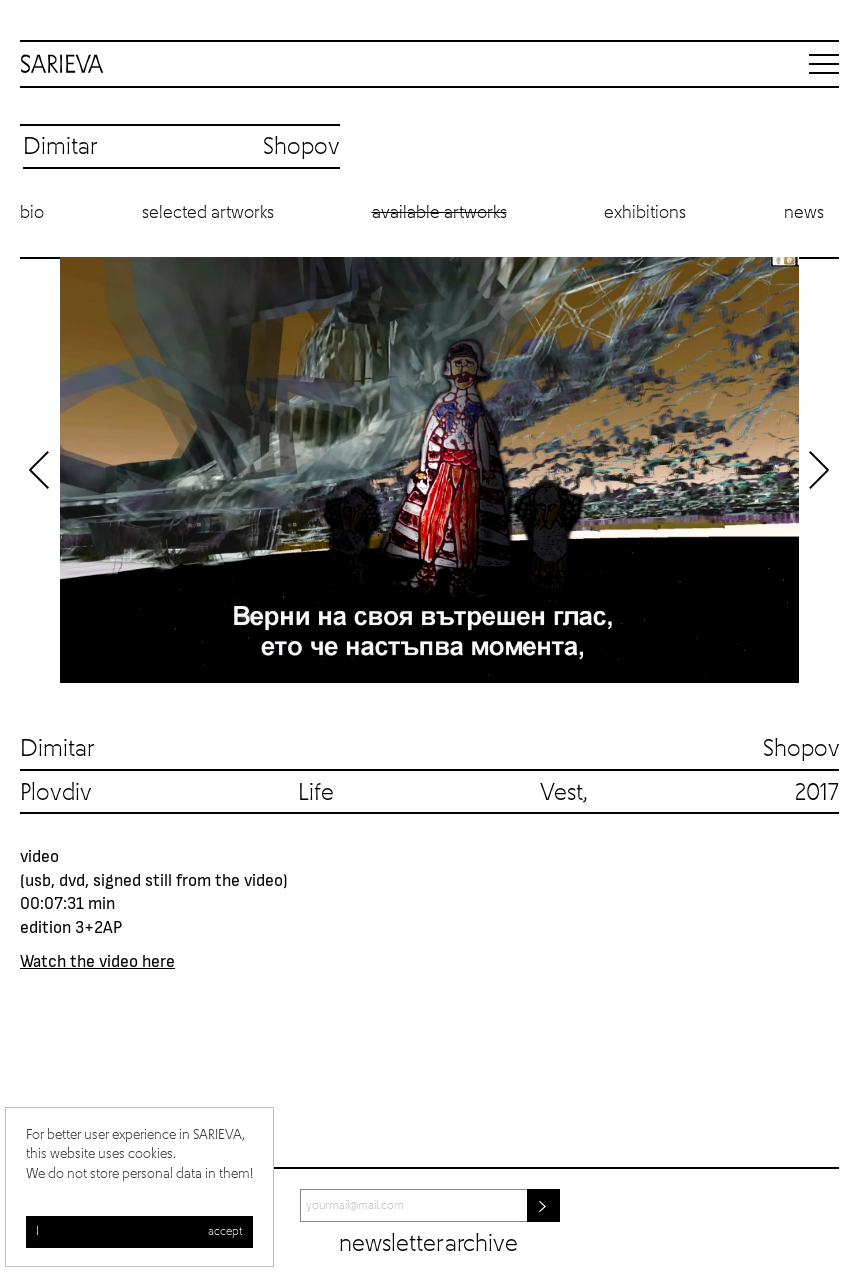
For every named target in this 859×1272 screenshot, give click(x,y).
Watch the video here (97, 960)
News (804, 213)
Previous (40, 470)
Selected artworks (208, 213)
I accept (139, 1232)
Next (819, 470)
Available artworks (439, 213)
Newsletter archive (428, 1244)
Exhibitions (645, 213)
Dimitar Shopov (429, 749)
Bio (32, 213)
